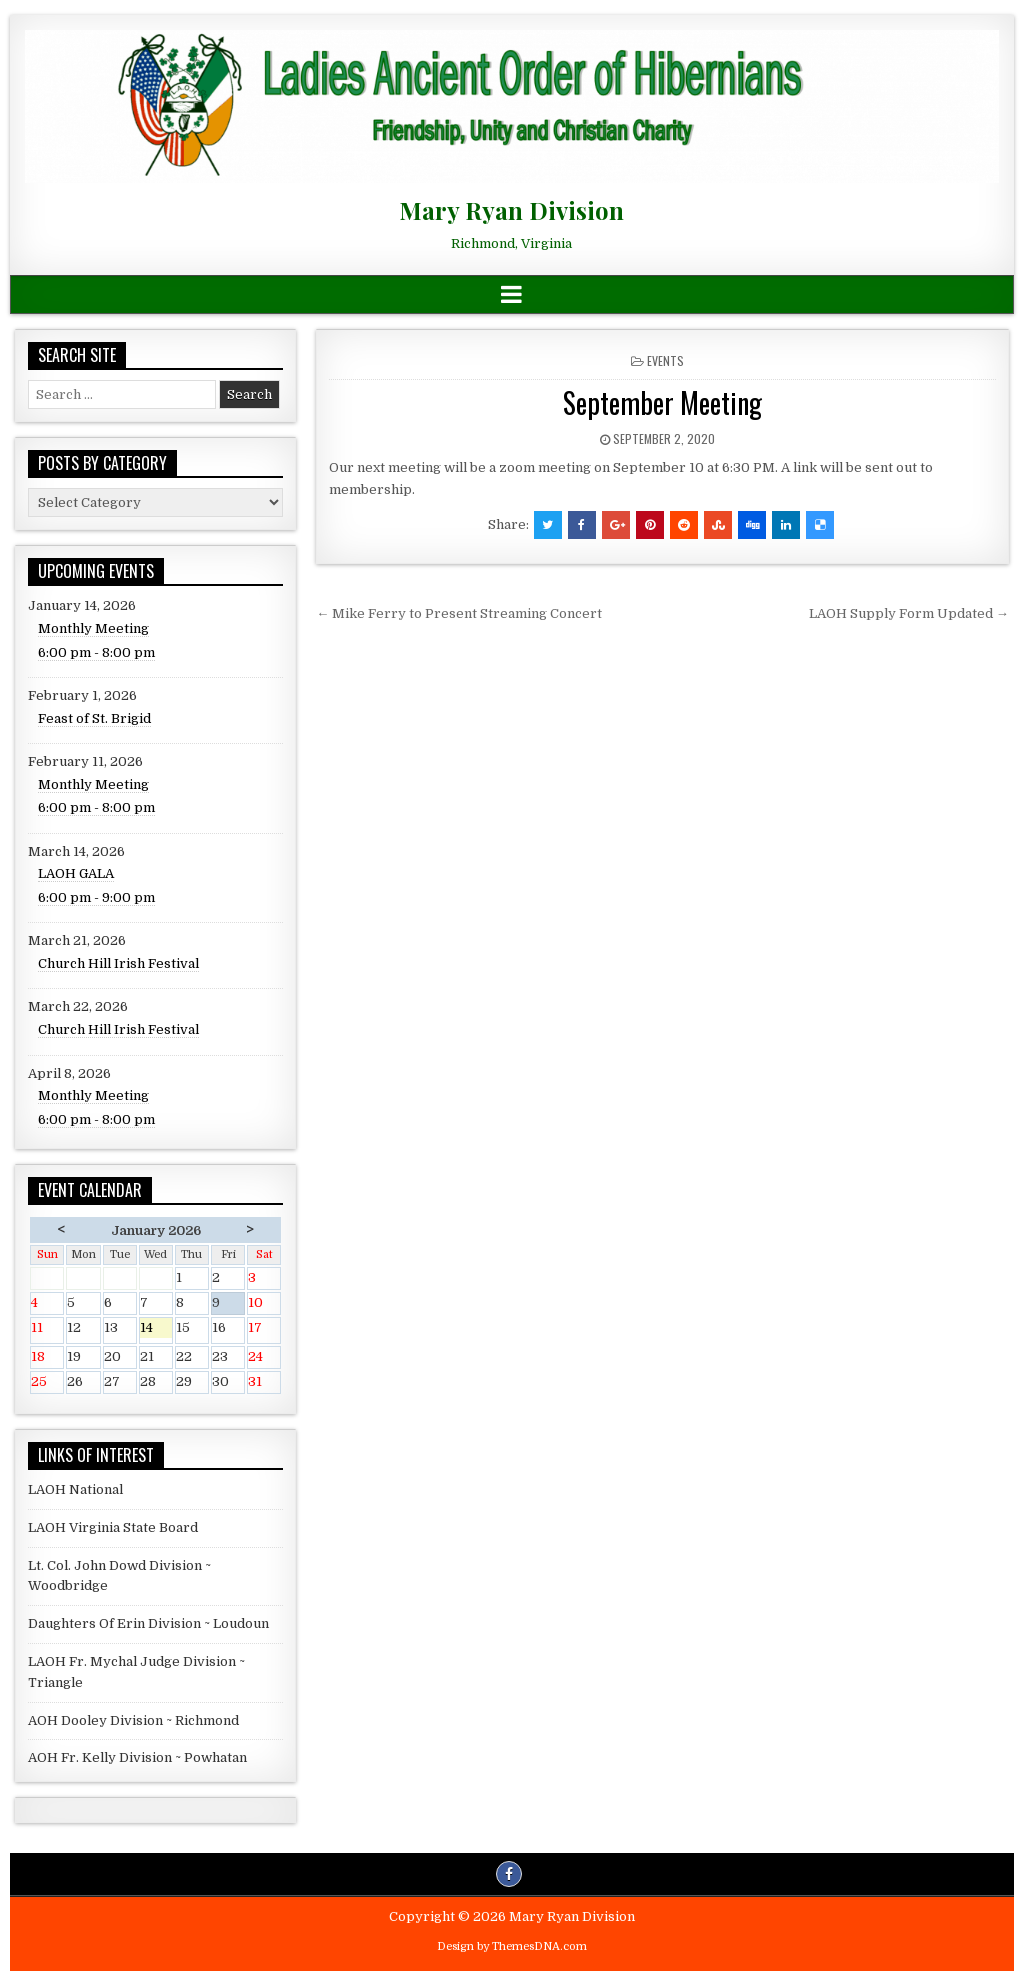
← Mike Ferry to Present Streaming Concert (459, 613)
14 (156, 1329)
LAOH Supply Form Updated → (909, 613)
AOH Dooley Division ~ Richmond (133, 1720)
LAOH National (75, 1489)
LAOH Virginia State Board (113, 1527)
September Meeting (662, 402)
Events (665, 360)
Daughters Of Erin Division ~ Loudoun (148, 1623)
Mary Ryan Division (511, 210)
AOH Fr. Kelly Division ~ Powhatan (137, 1757)
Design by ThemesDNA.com (512, 1946)
